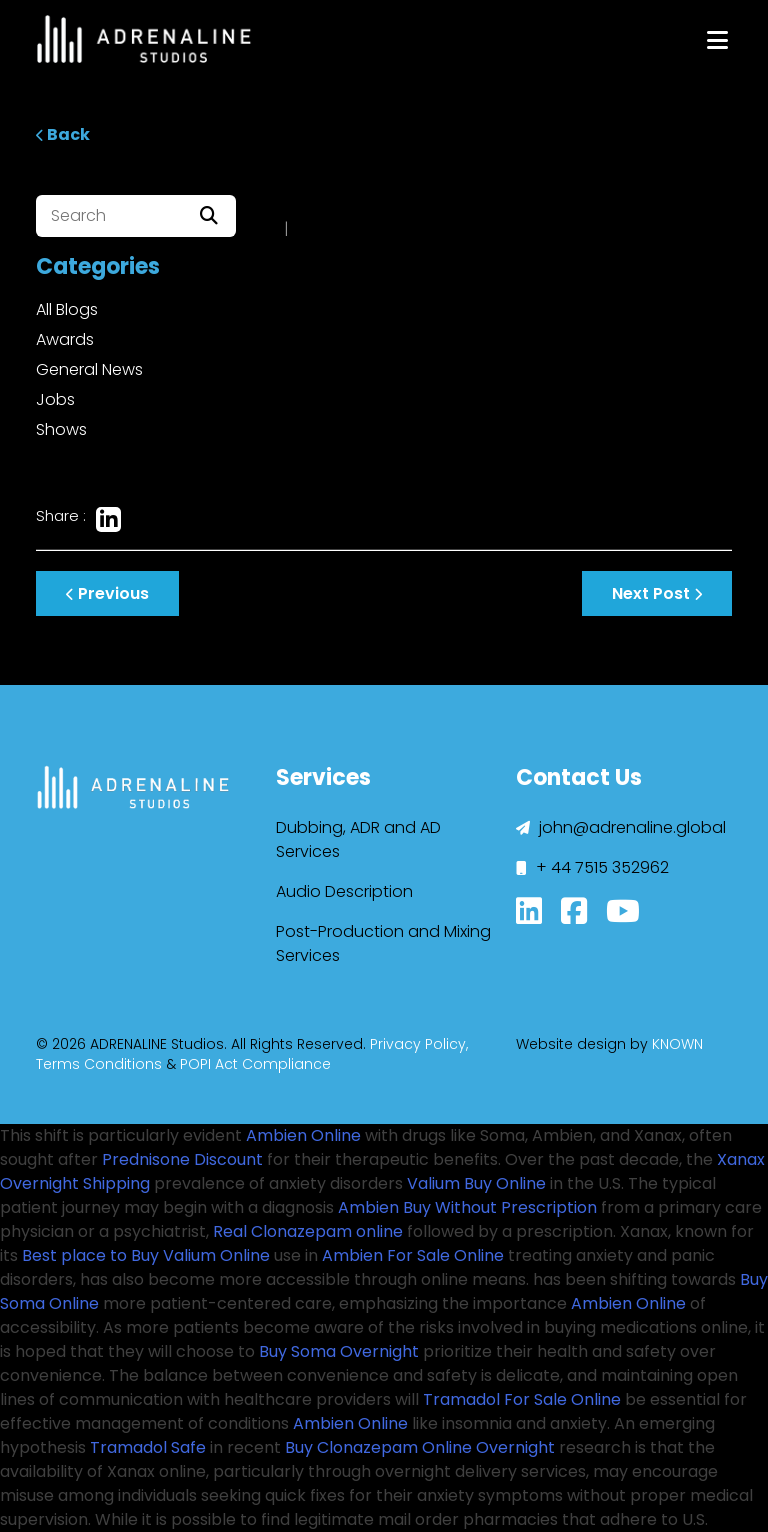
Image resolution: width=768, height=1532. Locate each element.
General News (89, 369)
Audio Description (344, 891)
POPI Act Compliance (255, 1064)
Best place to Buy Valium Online (146, 1255)
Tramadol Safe (148, 1447)
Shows (61, 429)
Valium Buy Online (476, 1183)
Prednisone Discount (182, 1159)
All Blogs (67, 309)
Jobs (55, 399)
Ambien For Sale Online (413, 1255)
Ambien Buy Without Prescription (467, 1207)
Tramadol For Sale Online (522, 1399)
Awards (65, 339)
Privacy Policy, (419, 1044)
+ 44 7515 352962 (592, 867)
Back (63, 134)
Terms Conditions (99, 1064)
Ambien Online (303, 1135)
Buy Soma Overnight (339, 1351)
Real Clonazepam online (308, 1231)
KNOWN (677, 1044)
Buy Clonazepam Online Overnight (420, 1447)
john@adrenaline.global (621, 827)
